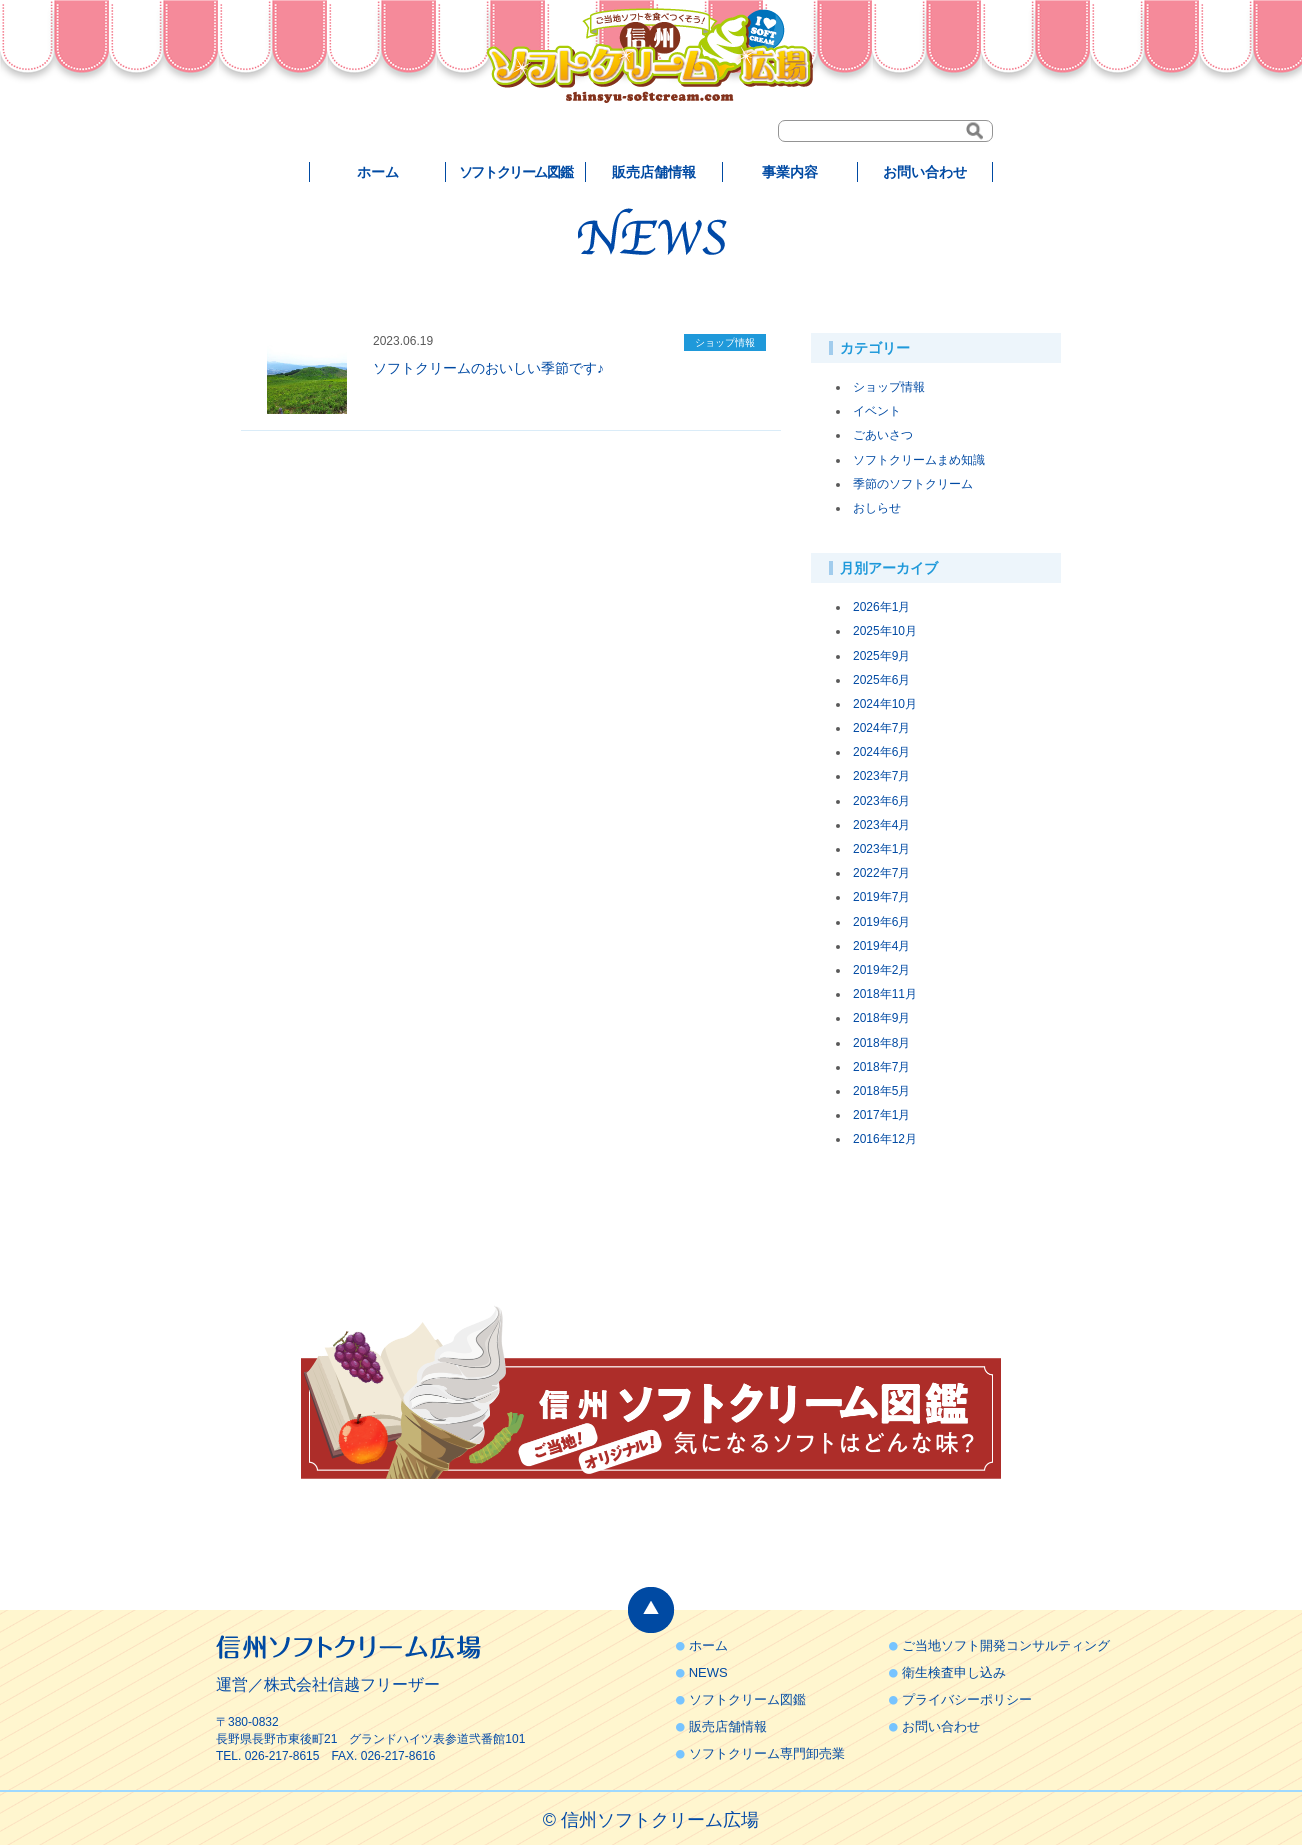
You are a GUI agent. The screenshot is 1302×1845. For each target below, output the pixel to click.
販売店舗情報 (654, 172)
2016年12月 (885, 1139)
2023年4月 (881, 825)
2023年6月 (881, 801)
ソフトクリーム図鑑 (516, 172)
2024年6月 (881, 752)
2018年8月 (881, 1043)
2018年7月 (881, 1067)
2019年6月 (881, 922)
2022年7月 (881, 873)
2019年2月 (881, 970)
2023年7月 (881, 776)
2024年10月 (885, 704)
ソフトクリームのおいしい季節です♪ (488, 368)
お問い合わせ (925, 172)
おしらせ (877, 508)
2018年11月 (885, 994)
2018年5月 (881, 1091)
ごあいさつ (883, 435)
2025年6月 (881, 680)
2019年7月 (881, 897)
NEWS (708, 1672)
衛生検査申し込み (954, 1672)
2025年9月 (881, 656)
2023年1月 (881, 849)
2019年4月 (881, 946)
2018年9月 (881, 1018)
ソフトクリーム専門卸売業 (767, 1753)
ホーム (378, 172)
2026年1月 (881, 607)
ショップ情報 (889, 387)
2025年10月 (885, 631)
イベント (877, 411)
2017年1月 (881, 1115)
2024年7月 (881, 728)
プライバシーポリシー (967, 1699)
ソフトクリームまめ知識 (919, 460)
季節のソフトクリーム (913, 484)
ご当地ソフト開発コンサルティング (1006, 1645)
